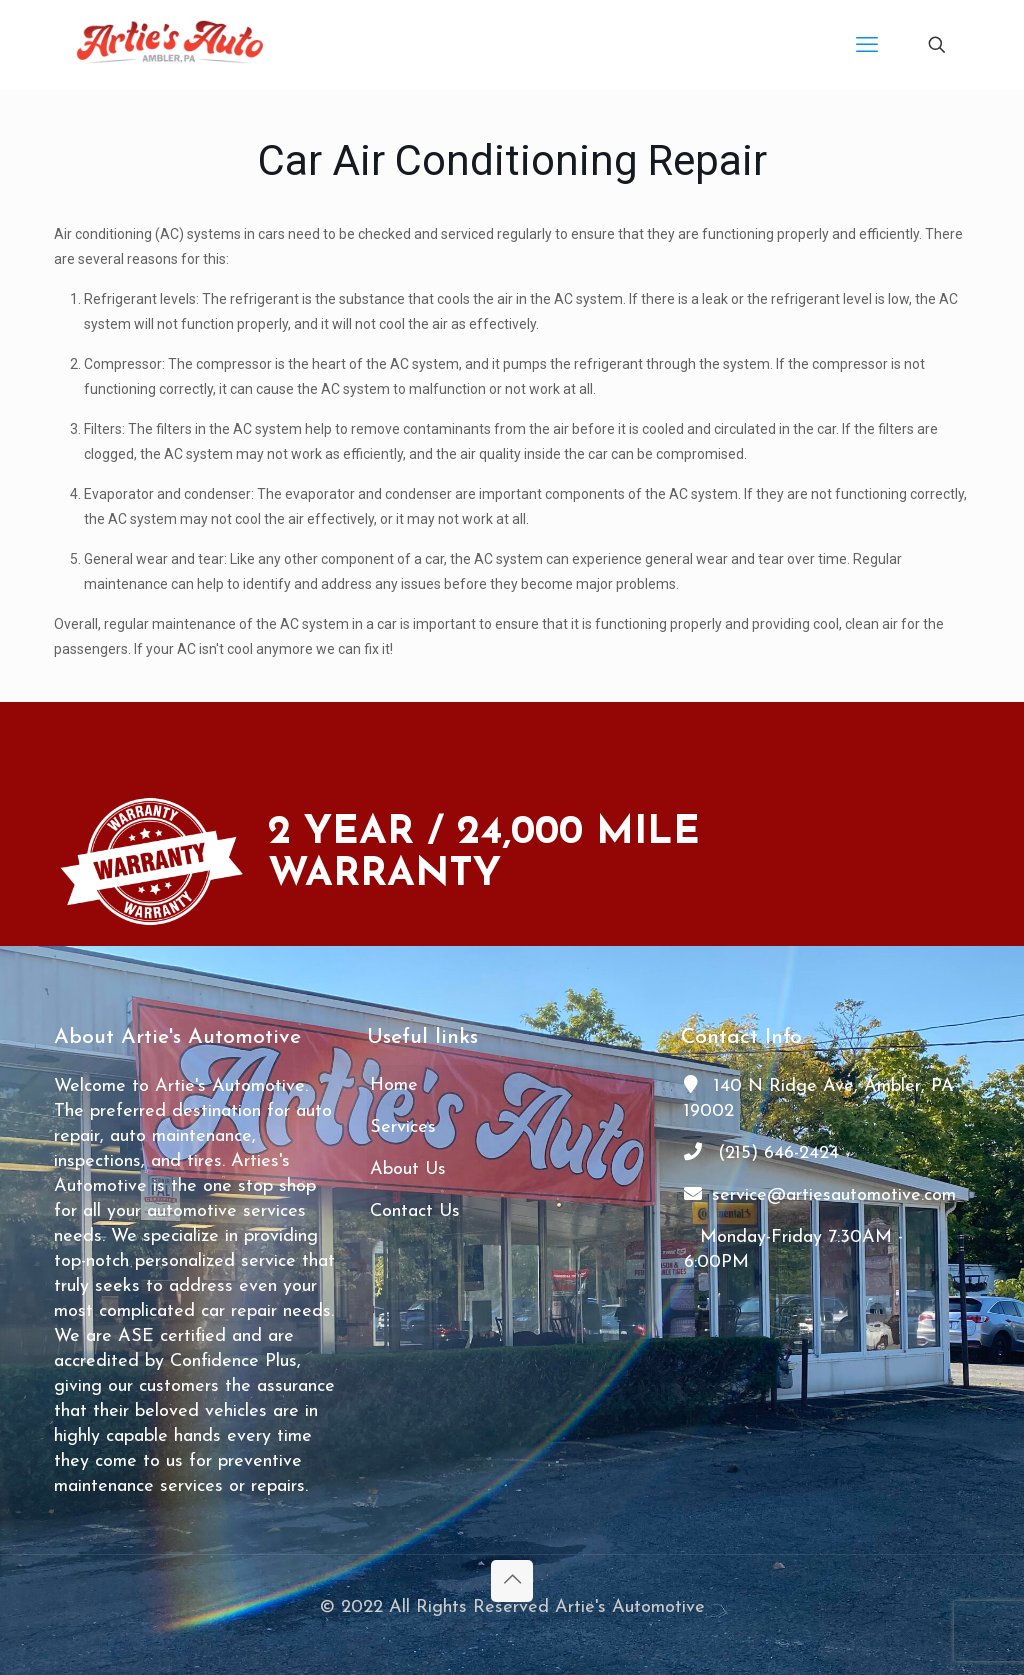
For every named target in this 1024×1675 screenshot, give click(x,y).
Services (403, 1127)
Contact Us (415, 1211)
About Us (408, 1169)
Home (394, 1085)
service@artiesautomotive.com (820, 1195)
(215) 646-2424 (761, 1153)
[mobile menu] (867, 45)
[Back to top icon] (512, 1581)
